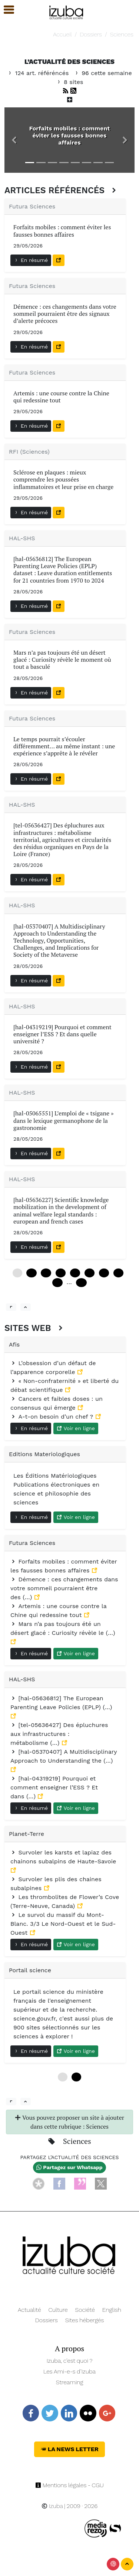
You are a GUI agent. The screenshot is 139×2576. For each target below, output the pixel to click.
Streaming (69, 2382)
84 (118, 1273)
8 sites (69, 81)
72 (104, 1273)
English (111, 2309)
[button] (14, 140)
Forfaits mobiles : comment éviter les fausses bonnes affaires (69, 135)
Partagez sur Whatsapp (69, 2167)
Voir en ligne (76, 1428)
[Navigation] (66, 11)
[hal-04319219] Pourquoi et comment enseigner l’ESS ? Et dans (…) (54, 1787)
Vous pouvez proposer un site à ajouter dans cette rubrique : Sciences (69, 2122)
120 (81, 1282)
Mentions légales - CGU (69, 2485)
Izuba (52, 2505)
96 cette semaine (103, 73)
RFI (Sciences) (29, 451)
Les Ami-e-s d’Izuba (69, 2371)
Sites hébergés (84, 2320)
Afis (14, 1344)
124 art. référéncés (39, 73)
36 (60, 1273)
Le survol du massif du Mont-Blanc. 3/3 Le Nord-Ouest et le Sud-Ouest (63, 1923)
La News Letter (69, 2449)
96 (57, 1282)
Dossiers (91, 34)
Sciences (121, 34)
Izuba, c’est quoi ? (70, 2360)
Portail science (30, 1970)
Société (85, 2309)
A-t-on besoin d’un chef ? (52, 1416)
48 (75, 1273)
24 (45, 1273)
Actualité (29, 2309)
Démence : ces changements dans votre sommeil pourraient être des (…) (64, 1588)
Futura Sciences (32, 206)
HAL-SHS (22, 538)
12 (31, 1273)
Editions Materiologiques (44, 1454)
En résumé (31, 260)
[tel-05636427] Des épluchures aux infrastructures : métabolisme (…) (59, 1733)
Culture (58, 2309)
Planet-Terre (26, 1833)
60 (89, 1273)
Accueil (62, 34)
